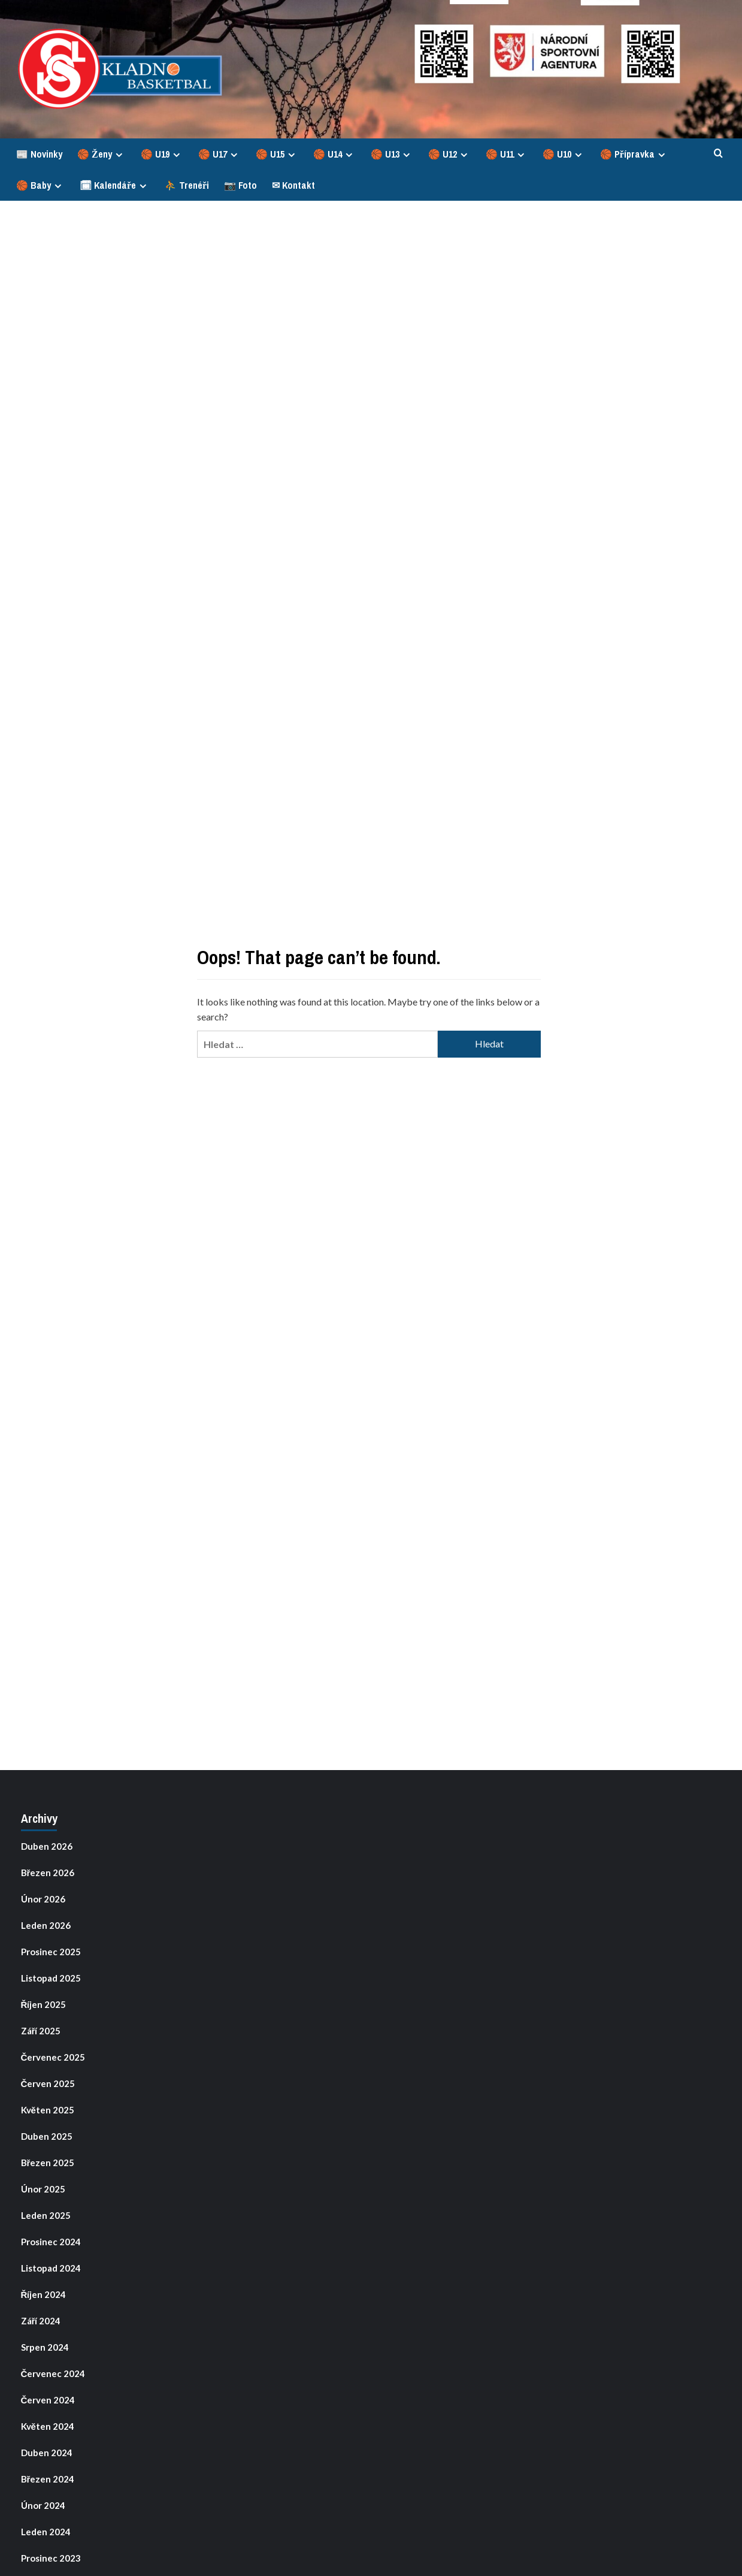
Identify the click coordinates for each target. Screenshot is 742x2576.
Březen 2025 (48, 2162)
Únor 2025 (43, 2189)
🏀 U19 (162, 154)
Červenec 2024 (53, 2373)
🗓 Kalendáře (115, 185)
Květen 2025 (47, 2109)
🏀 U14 (334, 154)
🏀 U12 (449, 154)
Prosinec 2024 (51, 2241)
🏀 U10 (564, 154)
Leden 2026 (46, 1925)
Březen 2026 (48, 1872)
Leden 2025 (46, 2215)
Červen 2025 (48, 2083)
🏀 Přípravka (634, 154)
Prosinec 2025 (51, 1951)
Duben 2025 (46, 2136)
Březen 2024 (48, 2479)
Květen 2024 (47, 2426)
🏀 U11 (507, 154)
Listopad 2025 (51, 1978)
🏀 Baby (40, 185)
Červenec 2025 (53, 2057)
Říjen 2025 (43, 2004)
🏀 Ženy (101, 154)
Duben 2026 (46, 1846)
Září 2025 (41, 2030)
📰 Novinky (39, 154)
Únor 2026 (43, 1899)
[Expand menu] (119, 155)
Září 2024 (41, 2320)
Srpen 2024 (45, 2347)
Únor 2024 (43, 2505)
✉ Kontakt (293, 185)
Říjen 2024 (43, 2294)
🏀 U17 (219, 154)
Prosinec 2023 (51, 2558)
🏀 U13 (392, 154)
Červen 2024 (48, 2399)
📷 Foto (240, 185)
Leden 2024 (46, 2531)
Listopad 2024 (51, 2268)
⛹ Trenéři (187, 185)
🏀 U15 (277, 154)
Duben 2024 (46, 2452)
